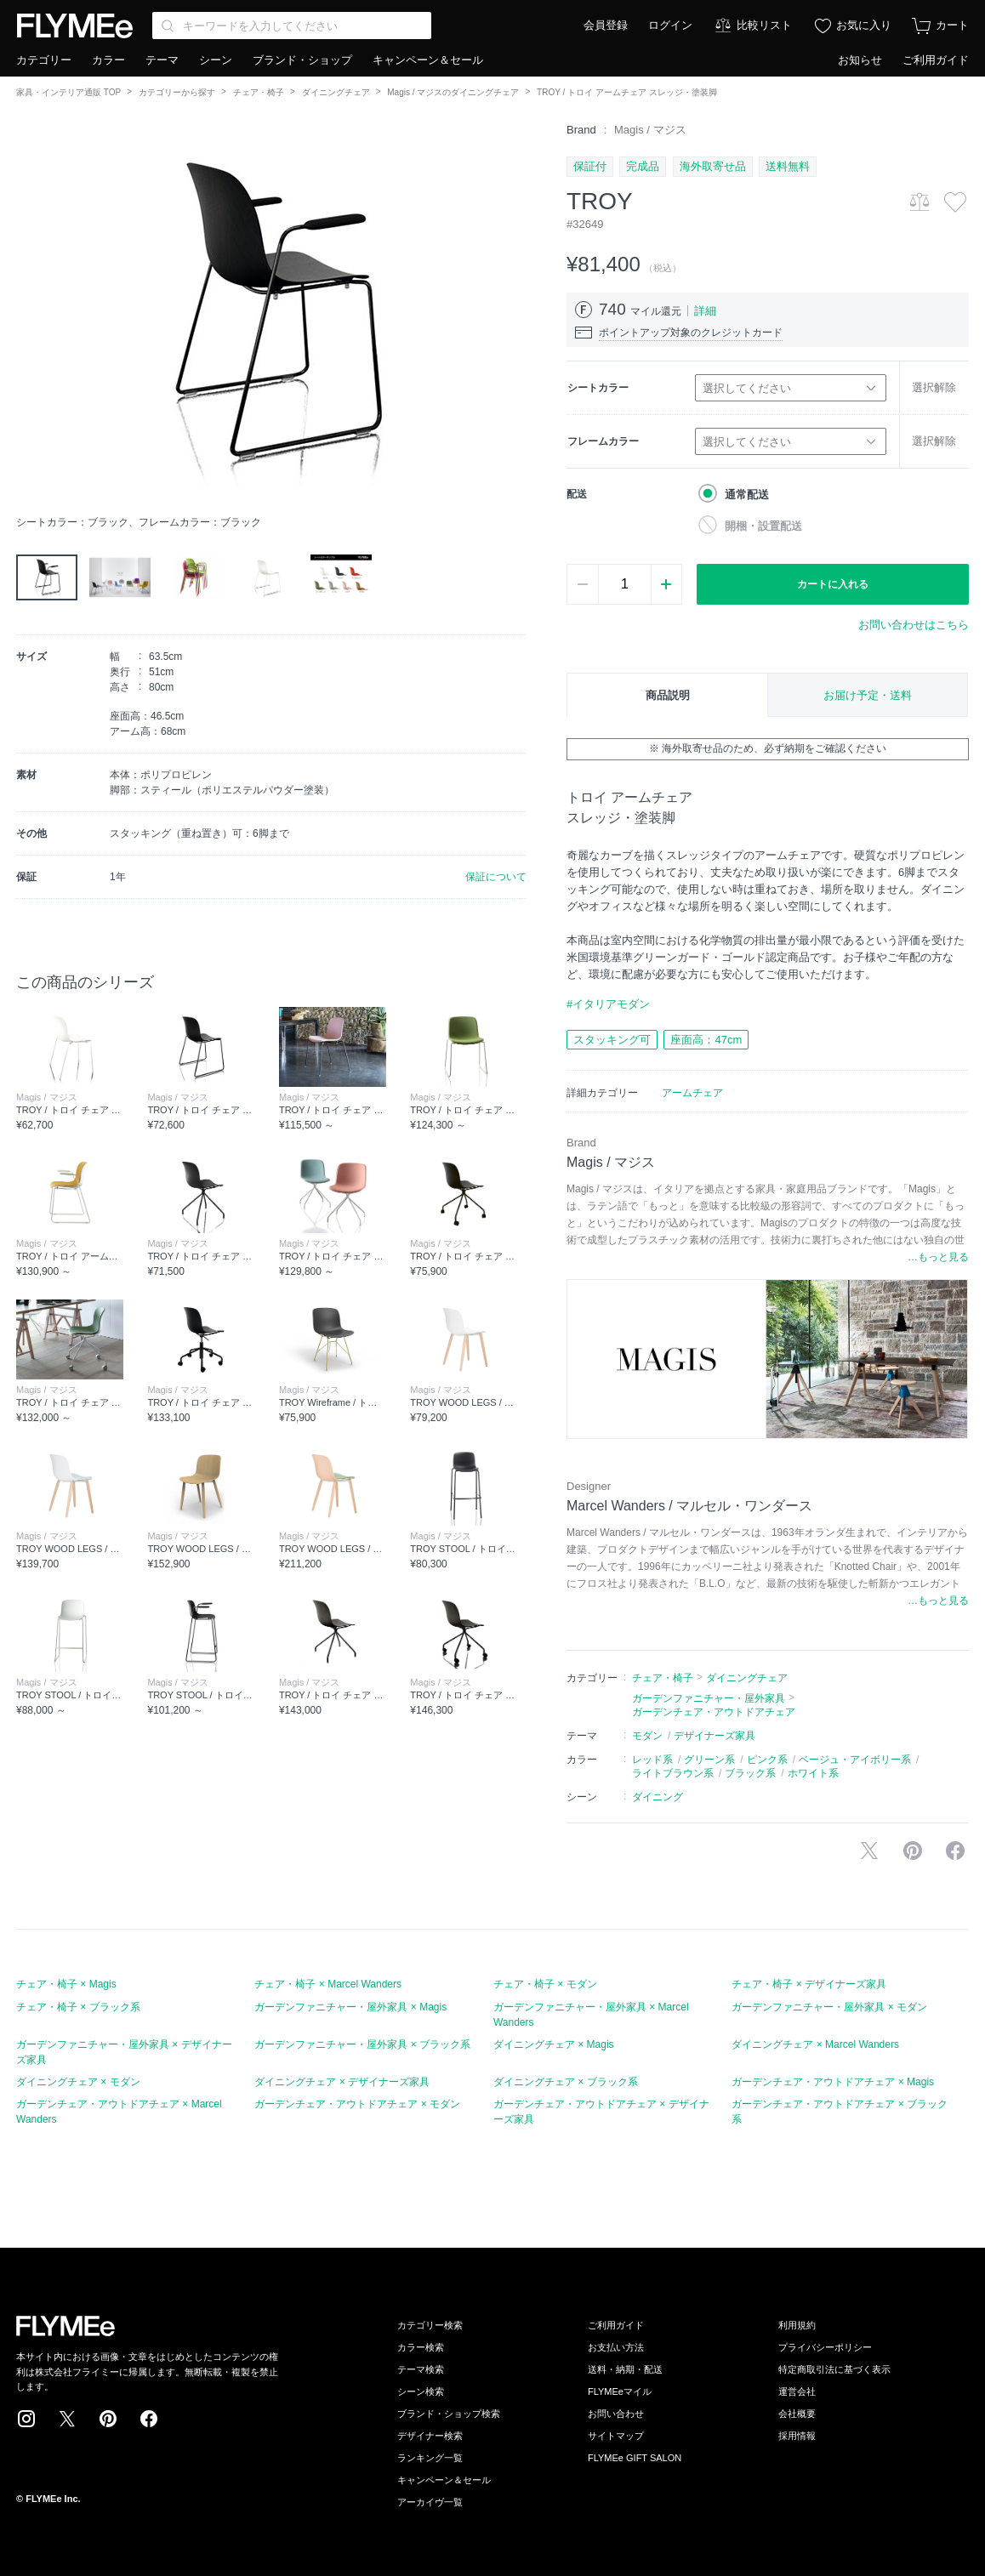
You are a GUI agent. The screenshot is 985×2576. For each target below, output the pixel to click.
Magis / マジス (650, 129)
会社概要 (797, 2413)
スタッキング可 (612, 1039)
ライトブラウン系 (673, 1773)
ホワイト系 (813, 1773)
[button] (29, 313)
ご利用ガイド (935, 60)
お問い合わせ (616, 2413)
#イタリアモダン (608, 1004)
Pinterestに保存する (912, 1850)
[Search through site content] (291, 25)
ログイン (670, 25)
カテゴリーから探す (177, 92)
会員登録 (606, 25)
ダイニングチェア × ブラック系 (565, 2082)
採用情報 (797, 2436)
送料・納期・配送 (625, 2369)
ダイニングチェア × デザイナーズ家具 (342, 2082)
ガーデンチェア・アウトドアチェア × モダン (357, 2104)
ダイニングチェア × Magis (553, 2044)
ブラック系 (750, 1773)
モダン (647, 1736)
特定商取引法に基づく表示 (834, 2369)
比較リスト (764, 25)
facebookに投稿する (955, 1850)
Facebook (149, 2418)
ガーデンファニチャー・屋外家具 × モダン (829, 2007)
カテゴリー (43, 60)
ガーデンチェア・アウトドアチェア (713, 1712)
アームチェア (692, 1093)
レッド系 (652, 1760)
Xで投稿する (869, 1850)
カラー (108, 60)
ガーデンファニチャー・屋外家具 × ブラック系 (362, 2044)
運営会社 (797, 2391)
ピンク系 (767, 1760)
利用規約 (797, 2325)
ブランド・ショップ (302, 60)
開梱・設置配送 (763, 526)
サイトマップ (616, 2436)
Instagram (26, 2418)
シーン (215, 60)
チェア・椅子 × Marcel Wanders (327, 1984)
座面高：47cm (706, 1039)
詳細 (705, 310)
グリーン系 (709, 1760)
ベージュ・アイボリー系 (855, 1760)
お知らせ (860, 60)
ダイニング (657, 1797)
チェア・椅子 (258, 92)
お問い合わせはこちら (913, 624)
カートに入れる (832, 584)
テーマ (162, 60)
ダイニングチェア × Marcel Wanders (815, 2044)
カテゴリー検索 (430, 2325)
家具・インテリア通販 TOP (68, 92)
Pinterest (108, 2418)
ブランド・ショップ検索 (448, 2413)
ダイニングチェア (336, 92)
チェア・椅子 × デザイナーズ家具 (809, 1984)
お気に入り (863, 25)
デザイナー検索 (430, 2436)
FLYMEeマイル (620, 2391)
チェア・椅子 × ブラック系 (78, 2007)
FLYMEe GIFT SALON (634, 2458)
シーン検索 (420, 2391)
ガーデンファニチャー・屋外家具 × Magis (350, 2007)
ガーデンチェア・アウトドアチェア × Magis (833, 2082)
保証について (496, 877)
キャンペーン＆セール (428, 60)
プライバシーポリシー (825, 2347)
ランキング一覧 (430, 2458)
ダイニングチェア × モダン (78, 2082)
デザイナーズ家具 (714, 1736)
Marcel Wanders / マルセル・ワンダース (689, 1505)
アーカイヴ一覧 (430, 2502)
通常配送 (747, 494)
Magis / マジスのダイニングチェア (453, 92)
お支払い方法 (616, 2347)
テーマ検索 (420, 2369)
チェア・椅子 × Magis (66, 1984)
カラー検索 (420, 2347)
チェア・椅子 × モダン (545, 1984)
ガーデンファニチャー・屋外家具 (708, 1698)
